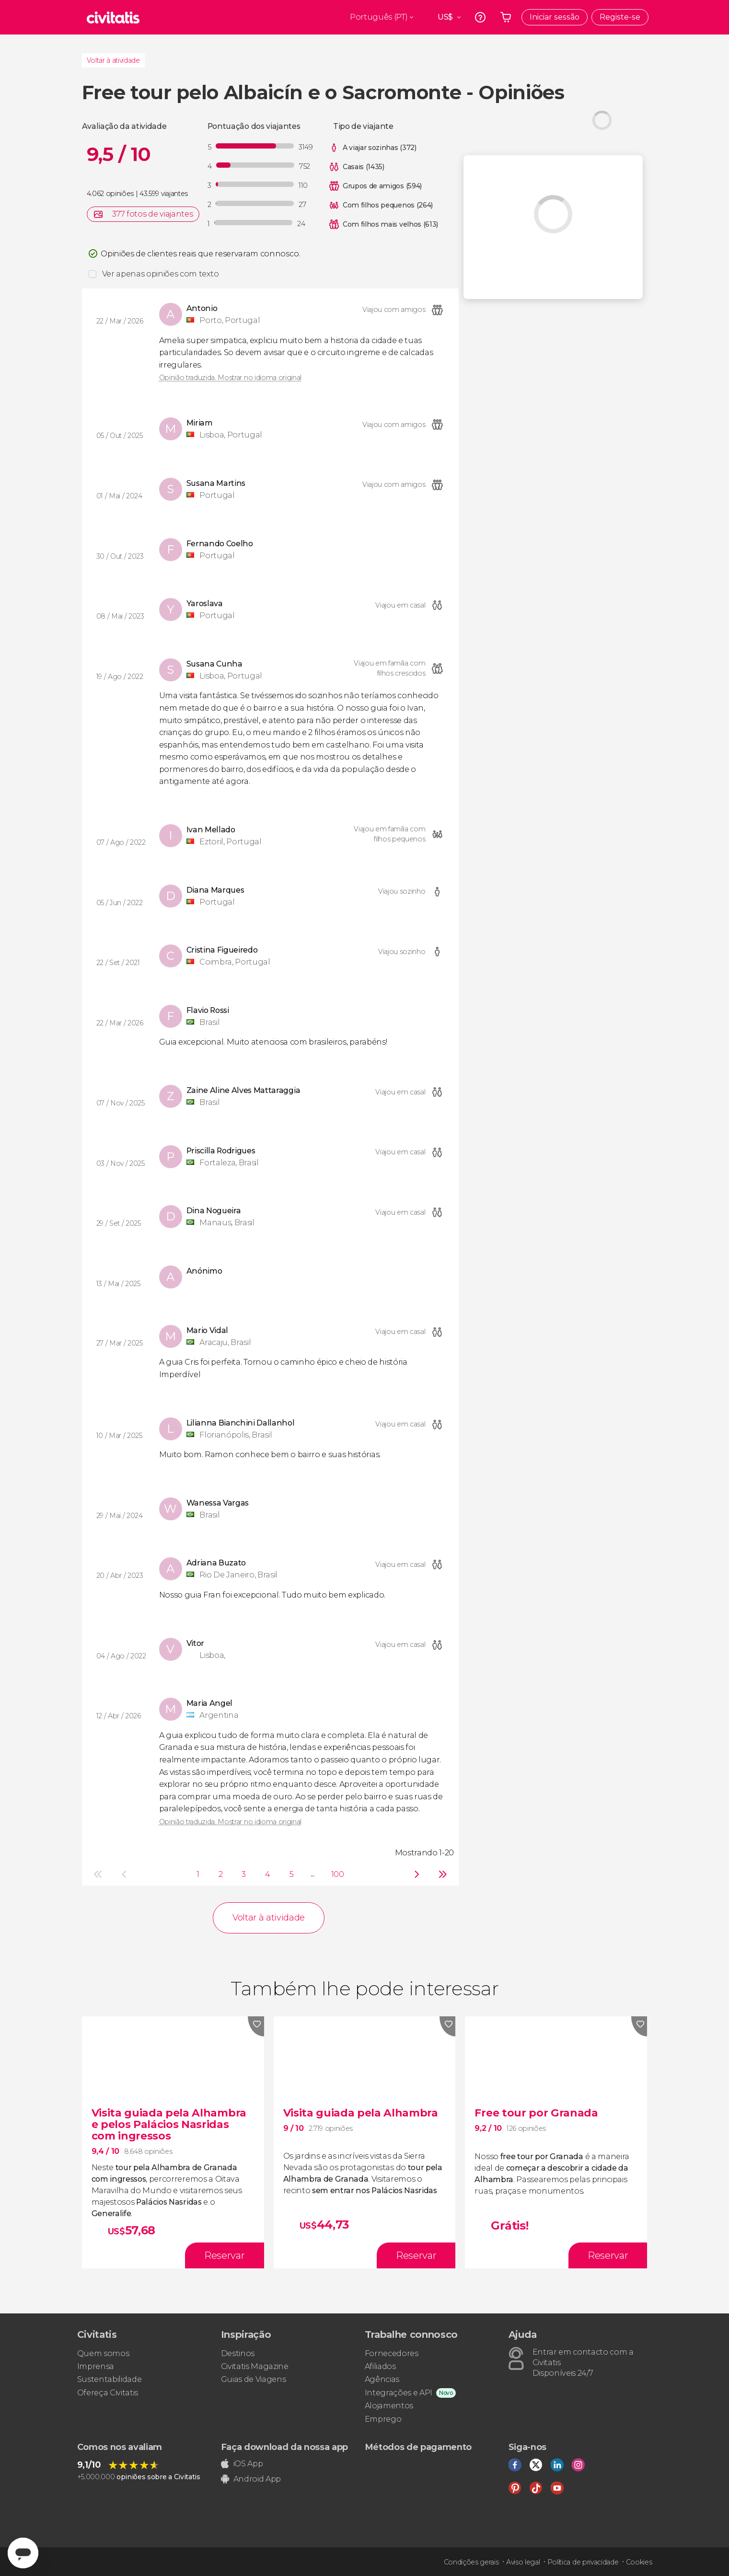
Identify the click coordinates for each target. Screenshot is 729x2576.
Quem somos (103, 2353)
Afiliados (380, 2366)
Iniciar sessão (554, 17)
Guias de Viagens (253, 2379)
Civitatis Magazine (255, 2366)
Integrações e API (399, 2392)
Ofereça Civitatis (108, 2392)
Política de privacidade (583, 2562)
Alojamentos (389, 2405)
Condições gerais (471, 2562)
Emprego (383, 2419)
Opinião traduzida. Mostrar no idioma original (230, 377)
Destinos (238, 2353)
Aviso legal (523, 2562)
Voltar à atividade (113, 60)
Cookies (639, 2562)
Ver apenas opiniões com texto (160, 273)
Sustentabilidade (109, 2379)
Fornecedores (391, 2353)
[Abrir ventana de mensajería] (23, 2553)
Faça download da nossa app (284, 2447)
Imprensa (95, 2366)
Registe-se (620, 17)
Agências (382, 2379)
